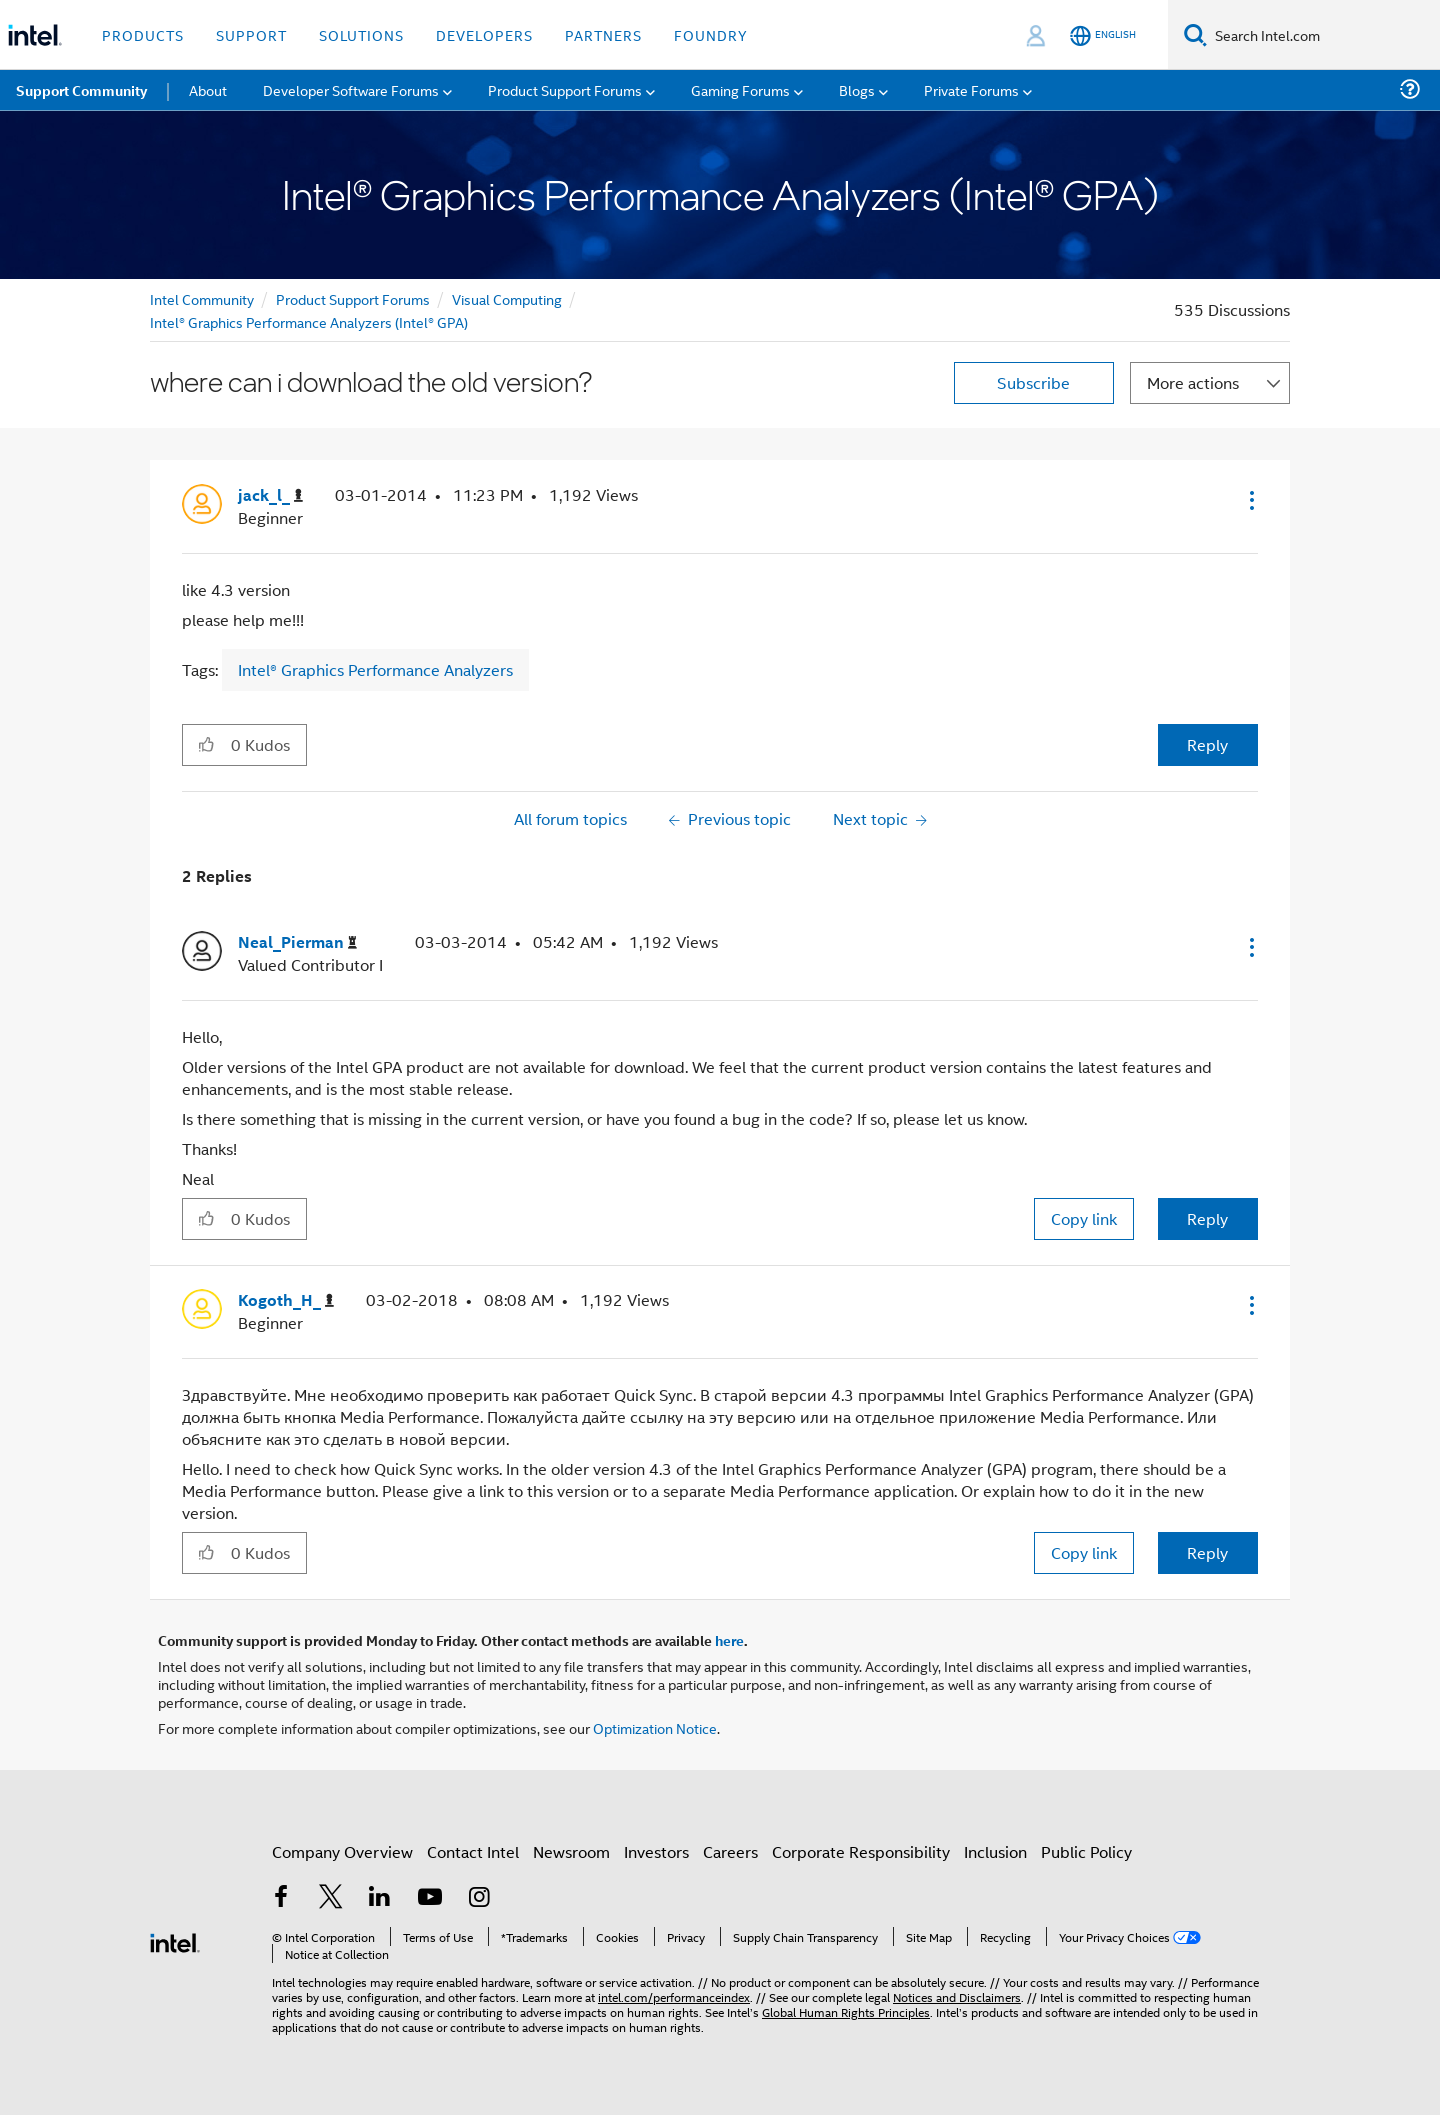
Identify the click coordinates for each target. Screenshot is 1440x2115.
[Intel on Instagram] (479, 1898)
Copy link (1084, 1218)
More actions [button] (1193, 382)
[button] (1250, 500)
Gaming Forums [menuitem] (740, 89)
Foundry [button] (711, 34)
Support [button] (251, 34)
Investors (656, 1851)
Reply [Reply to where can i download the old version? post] (1207, 744)
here (729, 1640)
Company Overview (342, 1851)
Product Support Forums (353, 298)
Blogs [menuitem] (857, 89)
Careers (730, 1851)
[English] (1103, 35)
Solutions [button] (361, 34)
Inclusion (995, 1851)
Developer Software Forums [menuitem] (351, 89)
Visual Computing (507, 298)
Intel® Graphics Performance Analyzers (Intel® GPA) (309, 321)
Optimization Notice (655, 1727)
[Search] (1195, 34)
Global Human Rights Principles (846, 2011)
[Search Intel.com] (1323, 35)
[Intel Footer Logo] (175, 1940)
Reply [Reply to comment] (1207, 1218)
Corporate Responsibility (861, 1851)
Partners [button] (603, 34)
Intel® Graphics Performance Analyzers (375, 669)
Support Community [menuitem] (81, 90)
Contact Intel (473, 1851)
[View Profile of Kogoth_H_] (286, 1300)
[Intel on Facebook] (281, 1898)
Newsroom (571, 1851)
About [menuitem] (208, 89)
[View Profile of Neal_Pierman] (297, 942)
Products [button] (143, 34)
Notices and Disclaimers (957, 1996)
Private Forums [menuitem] (971, 89)
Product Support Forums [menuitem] (565, 89)
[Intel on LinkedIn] (380, 1898)
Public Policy (1086, 1851)
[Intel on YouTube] (430, 1898)
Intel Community (202, 298)
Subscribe (1033, 382)
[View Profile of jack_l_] (270, 495)
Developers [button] (484, 34)
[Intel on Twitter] (331, 1898)
